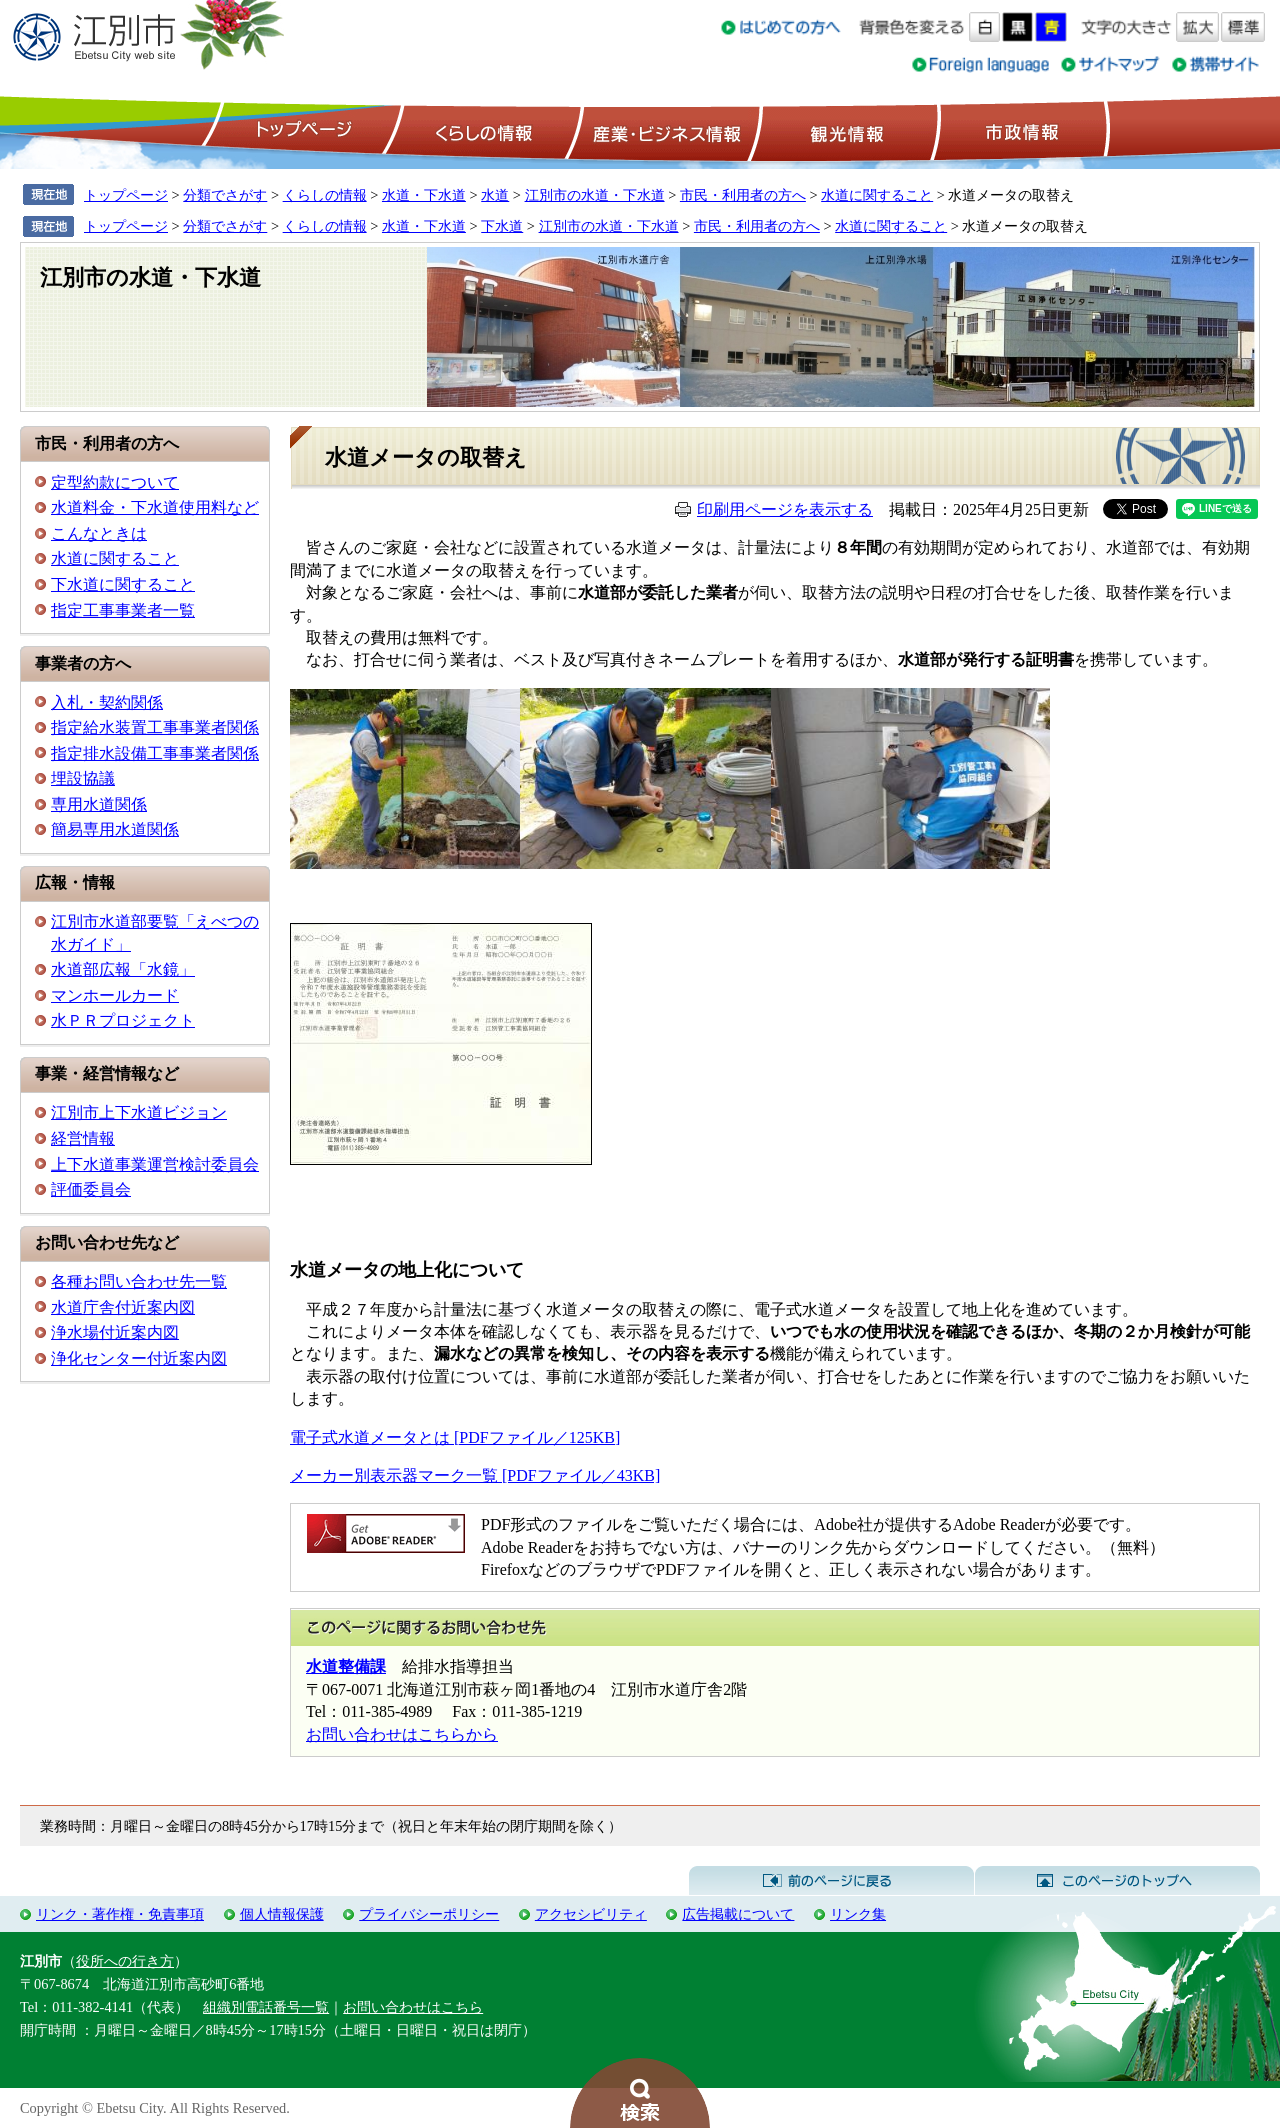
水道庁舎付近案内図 (123, 1307)
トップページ (301, 131)
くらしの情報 (482, 131)
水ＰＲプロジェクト (123, 1020)
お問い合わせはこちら (413, 2007)
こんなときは (99, 533)
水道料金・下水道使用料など (155, 507)
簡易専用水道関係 (115, 829)
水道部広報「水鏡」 (123, 969)
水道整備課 (346, 1666)
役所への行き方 (125, 1961)
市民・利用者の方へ (743, 195)
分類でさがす (225, 195)
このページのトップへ (1117, 1881)
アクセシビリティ (591, 1914)
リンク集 (858, 1914)
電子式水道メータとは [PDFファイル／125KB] (455, 1437)
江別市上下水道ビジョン (139, 1112)
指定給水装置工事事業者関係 (155, 727)
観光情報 (844, 131)
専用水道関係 (99, 804)
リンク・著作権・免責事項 (120, 1914)
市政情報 (1020, 131)
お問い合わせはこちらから (402, 1734)
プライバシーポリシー (429, 1914)
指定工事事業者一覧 (123, 610)
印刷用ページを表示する (785, 509)
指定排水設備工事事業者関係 (155, 753)
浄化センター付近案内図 (139, 1358)
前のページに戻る (831, 1881)
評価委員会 (91, 1189)
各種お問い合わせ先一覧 (139, 1281)
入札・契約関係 (107, 702)
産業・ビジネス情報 (663, 131)
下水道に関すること (123, 584)
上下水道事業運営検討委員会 (155, 1164)
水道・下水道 (424, 195)
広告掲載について (738, 1914)
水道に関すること (877, 195)
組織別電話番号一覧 (266, 2007)
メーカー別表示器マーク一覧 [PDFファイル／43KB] (475, 1475)
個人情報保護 (282, 1914)
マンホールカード (115, 995)
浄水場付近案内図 (115, 1332)
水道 (495, 195)
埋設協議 (83, 778)
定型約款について (115, 482)
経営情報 (83, 1138)
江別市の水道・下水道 (595, 195)
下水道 (502, 226)
